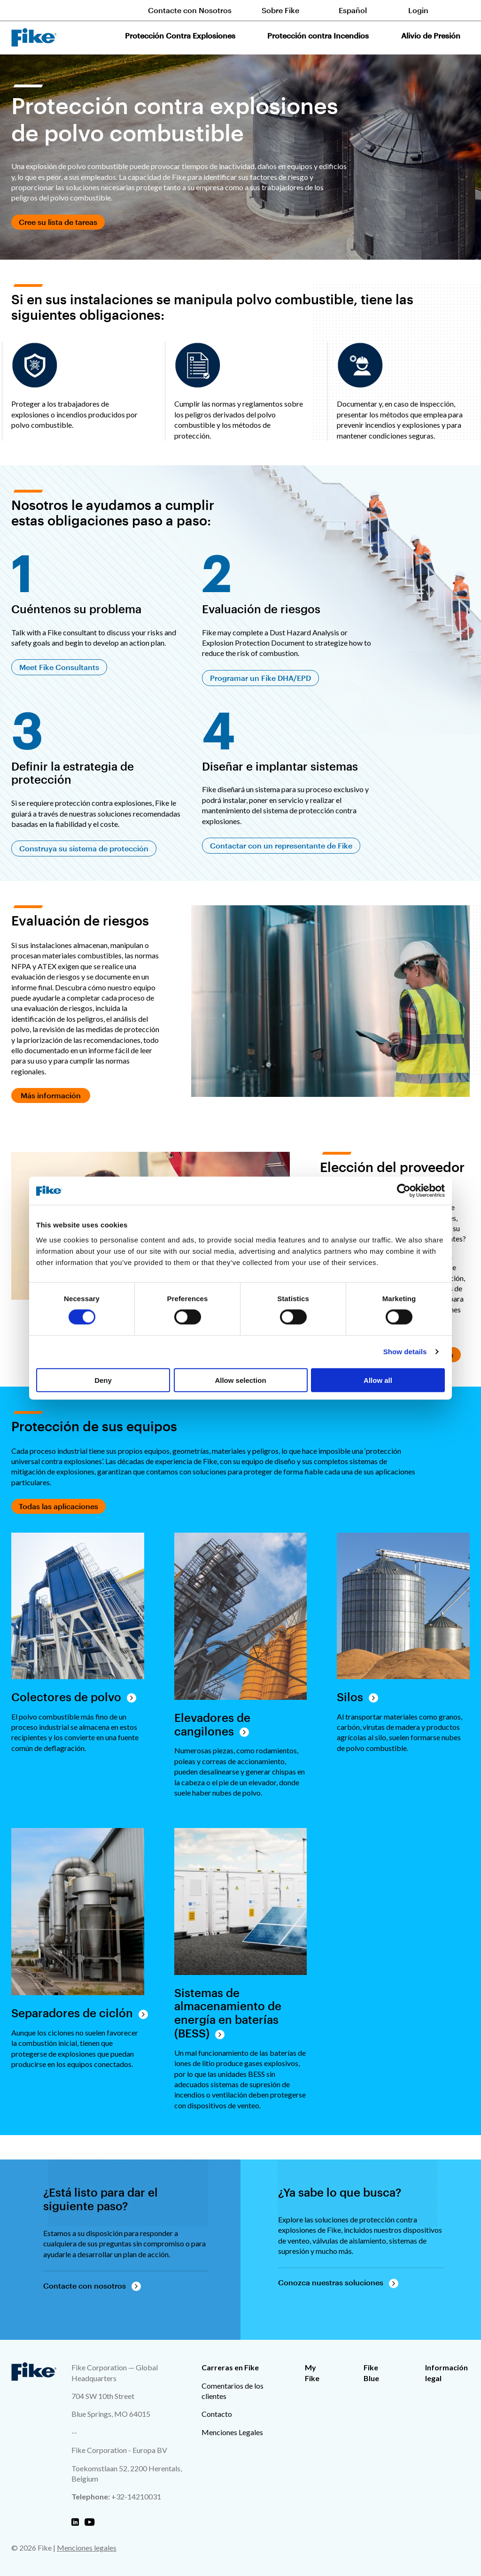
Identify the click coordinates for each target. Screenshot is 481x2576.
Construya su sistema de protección (83, 848)
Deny (103, 1380)
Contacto (217, 2413)
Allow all (378, 1380)
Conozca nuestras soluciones (330, 2282)
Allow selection (240, 1380)
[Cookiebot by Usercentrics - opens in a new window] (404, 1191)
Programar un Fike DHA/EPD (260, 677)
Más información (51, 1095)
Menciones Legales (232, 2432)
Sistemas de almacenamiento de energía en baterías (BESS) (227, 2013)
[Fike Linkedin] (75, 2522)
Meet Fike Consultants (59, 667)
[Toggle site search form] (464, 9)
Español (353, 10)
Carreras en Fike (230, 2367)
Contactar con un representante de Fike (281, 845)
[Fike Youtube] (89, 2522)
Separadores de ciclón (72, 2013)
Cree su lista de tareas (58, 221)
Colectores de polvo (66, 1697)
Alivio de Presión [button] (430, 35)
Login (418, 10)
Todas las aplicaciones (58, 1506)
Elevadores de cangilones (212, 1724)
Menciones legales (86, 2547)
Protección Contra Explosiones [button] (180, 35)
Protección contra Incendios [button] (318, 35)
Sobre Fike (280, 10)
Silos (350, 1697)
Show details (405, 1352)
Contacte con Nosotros (190, 10)
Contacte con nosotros (84, 2285)
